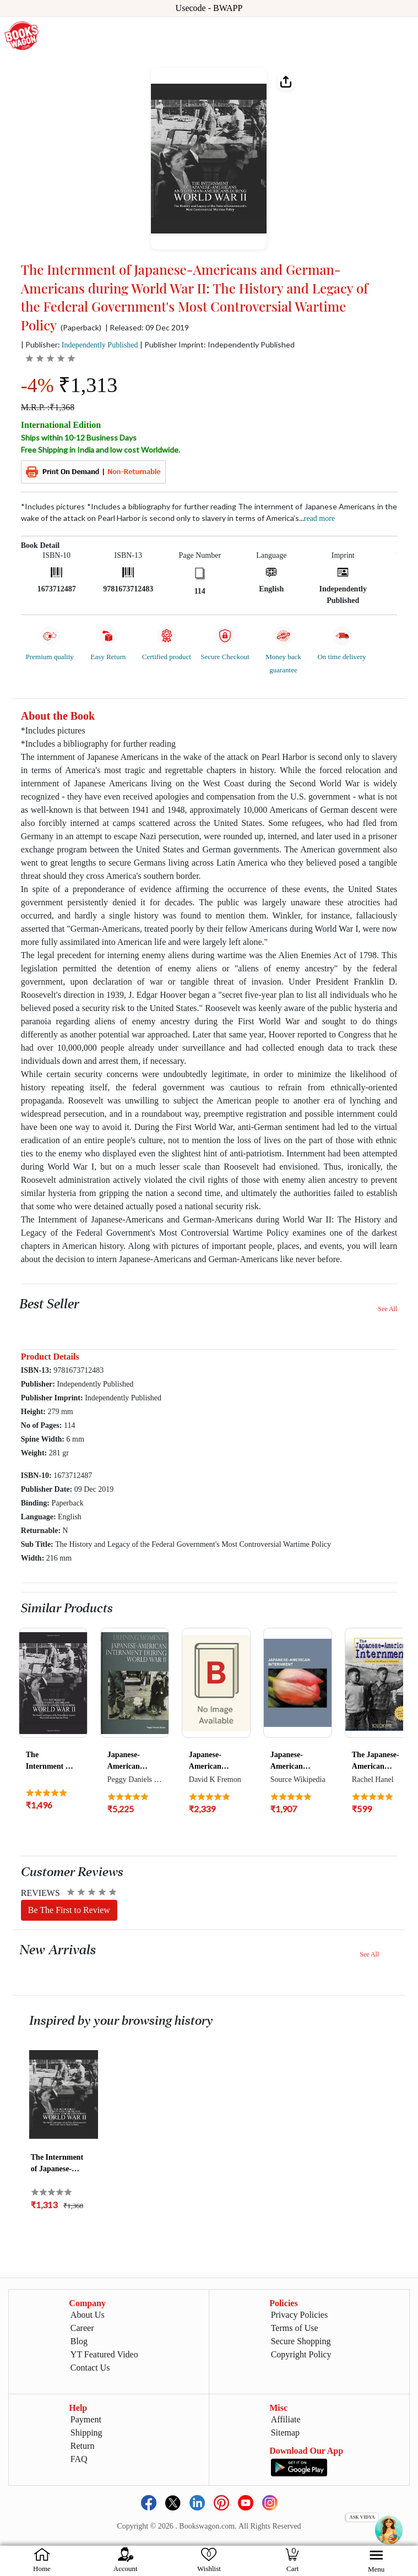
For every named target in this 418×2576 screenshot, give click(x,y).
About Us (87, 2314)
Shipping (86, 2432)
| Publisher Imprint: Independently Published (217, 344)
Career (82, 2328)
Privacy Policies (299, 2314)
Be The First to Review (69, 1910)
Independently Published (100, 345)
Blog (79, 2341)
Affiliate (286, 2419)
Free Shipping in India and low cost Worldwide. (100, 449)
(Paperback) (81, 327)
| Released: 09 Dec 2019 (147, 327)
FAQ (79, 2459)
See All (387, 1309)
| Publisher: (79, 344)
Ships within (79, 437)
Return (82, 2445)
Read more (319, 518)
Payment (85, 2419)
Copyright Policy (301, 2354)
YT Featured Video (104, 2354)
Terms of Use (294, 2328)
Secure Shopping (301, 2341)
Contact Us (90, 2367)
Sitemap (285, 2432)
